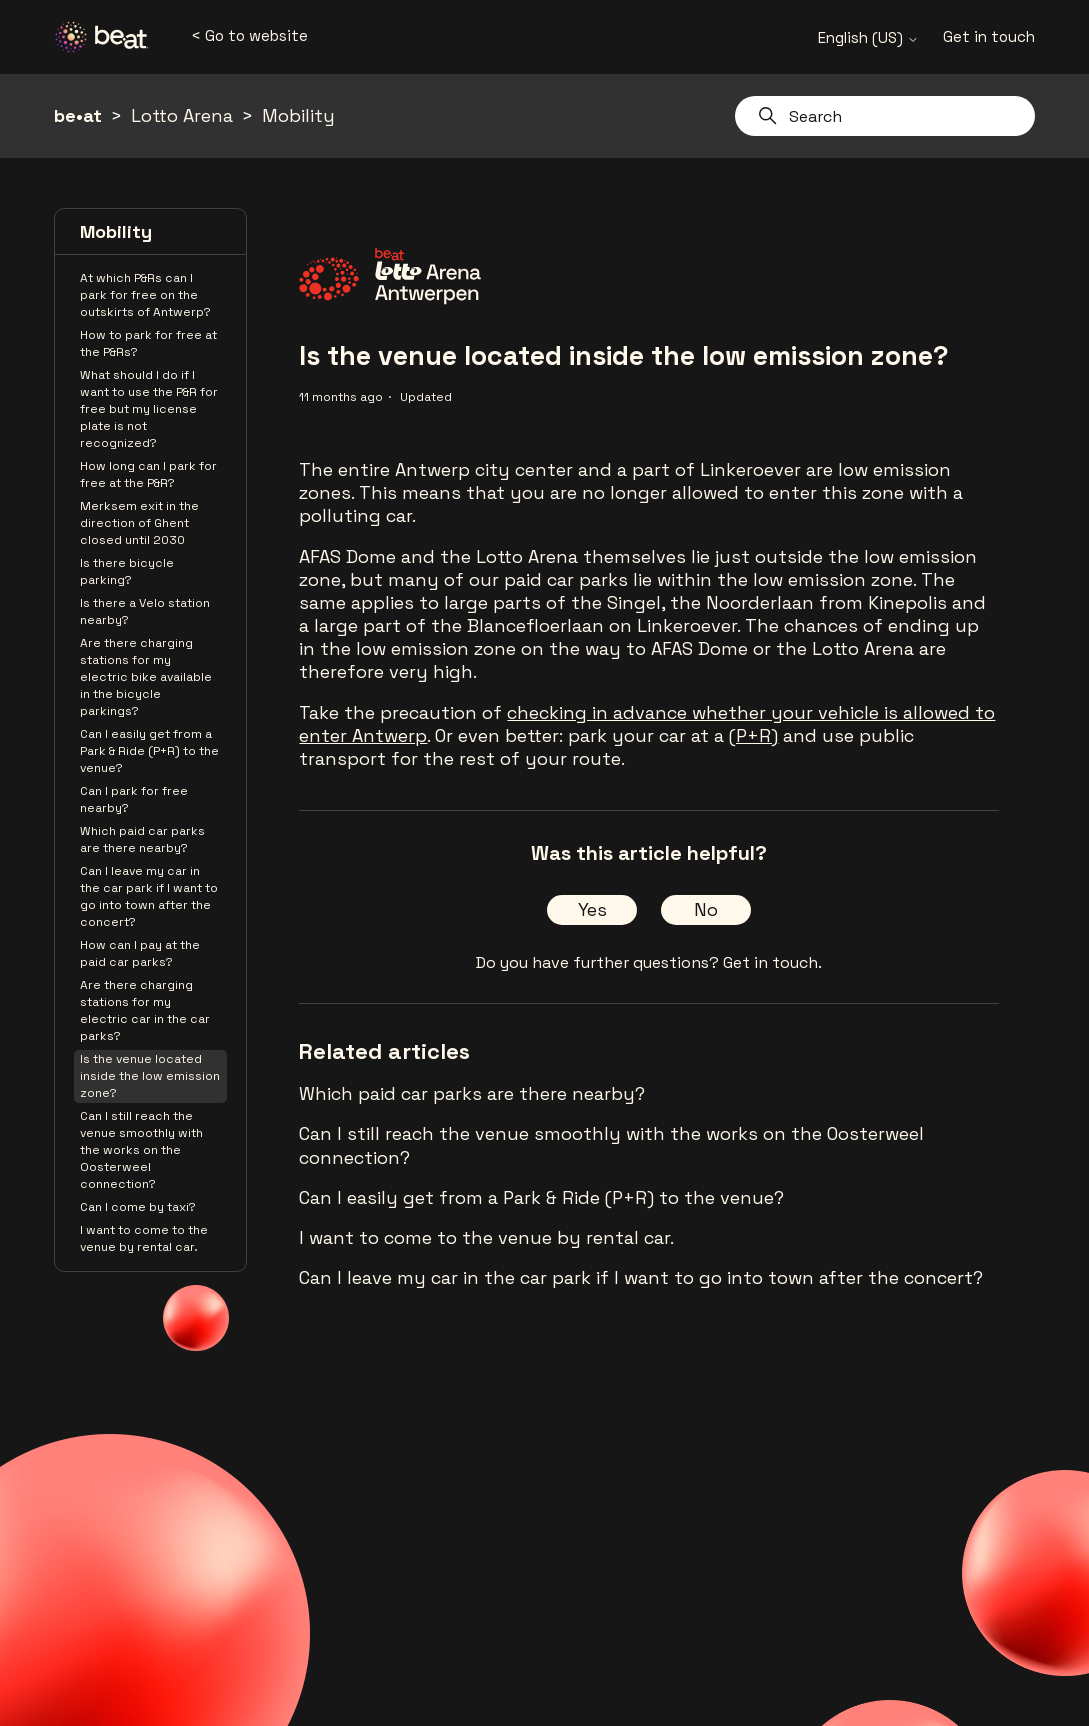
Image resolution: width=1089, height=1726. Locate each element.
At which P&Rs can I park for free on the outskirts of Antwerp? (145, 295)
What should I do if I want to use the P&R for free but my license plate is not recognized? (149, 409)
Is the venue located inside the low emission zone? (150, 1076)
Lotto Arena (182, 115)
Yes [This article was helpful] (592, 909)
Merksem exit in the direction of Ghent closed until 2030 (139, 523)
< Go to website (249, 35)
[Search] (885, 116)
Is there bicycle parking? (127, 571)
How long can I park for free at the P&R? (148, 474)
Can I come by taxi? (138, 1207)
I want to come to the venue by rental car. (144, 1238)
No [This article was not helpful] (706, 909)
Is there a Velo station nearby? (145, 611)
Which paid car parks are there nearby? (142, 839)
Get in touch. (772, 962)
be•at (78, 115)
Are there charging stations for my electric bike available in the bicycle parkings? (146, 677)
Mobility (298, 115)
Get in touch (989, 36)
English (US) (868, 37)
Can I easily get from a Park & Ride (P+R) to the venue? (149, 751)
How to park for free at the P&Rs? (148, 343)
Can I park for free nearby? (134, 799)
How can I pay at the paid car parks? (140, 953)
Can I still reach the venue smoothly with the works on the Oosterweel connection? (141, 1150)
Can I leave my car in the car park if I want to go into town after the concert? (149, 896)
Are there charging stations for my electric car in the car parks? (145, 1010)
